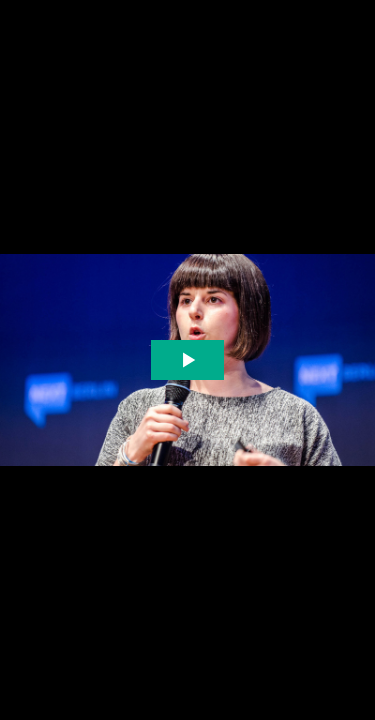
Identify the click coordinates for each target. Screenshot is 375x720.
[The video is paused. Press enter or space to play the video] (187, 360)
